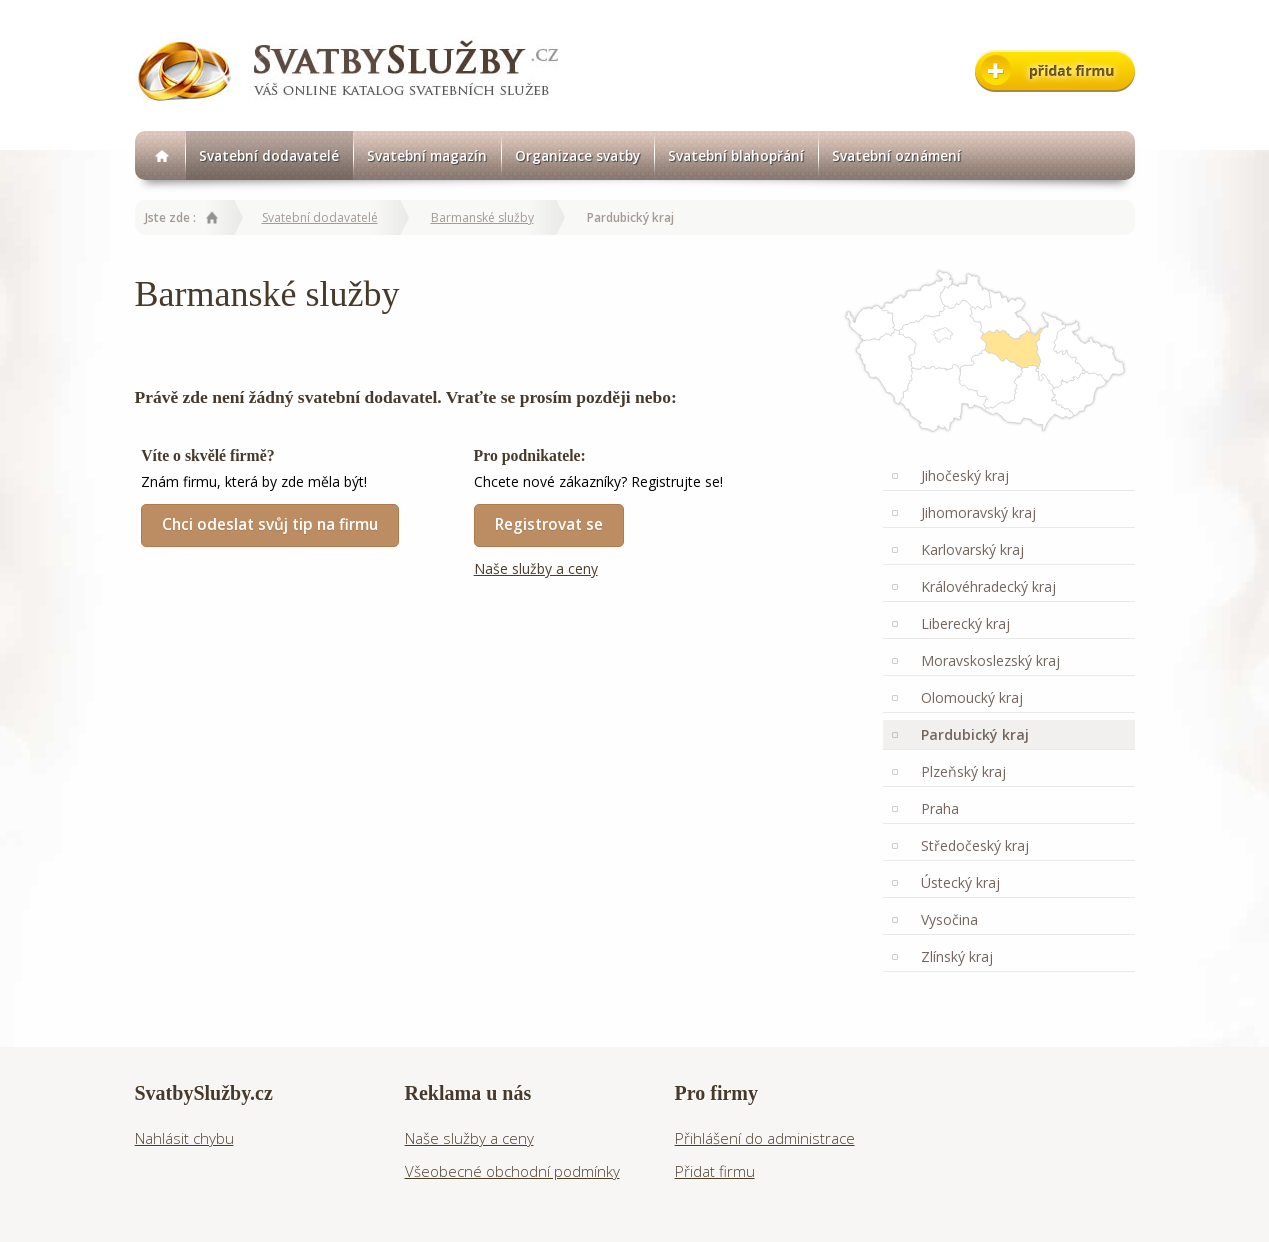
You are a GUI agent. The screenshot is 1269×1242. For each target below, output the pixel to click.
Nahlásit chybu (184, 1138)
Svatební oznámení (896, 155)
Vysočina (949, 919)
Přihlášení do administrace (765, 1138)
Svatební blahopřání (736, 155)
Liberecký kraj (965, 623)
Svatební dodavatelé (269, 155)
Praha (940, 808)
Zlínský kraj (957, 956)
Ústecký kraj (960, 882)
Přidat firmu (715, 1171)
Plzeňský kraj (963, 771)
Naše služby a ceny (536, 568)
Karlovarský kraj (972, 549)
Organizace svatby (577, 155)
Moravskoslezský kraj (990, 660)
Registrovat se (549, 524)
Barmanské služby (482, 217)
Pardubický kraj (975, 734)
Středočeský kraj (975, 845)
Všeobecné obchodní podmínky (512, 1171)
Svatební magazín (427, 155)
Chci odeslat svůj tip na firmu (270, 524)
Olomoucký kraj (972, 697)
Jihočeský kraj (965, 475)
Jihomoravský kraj (978, 512)
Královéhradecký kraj (988, 586)
